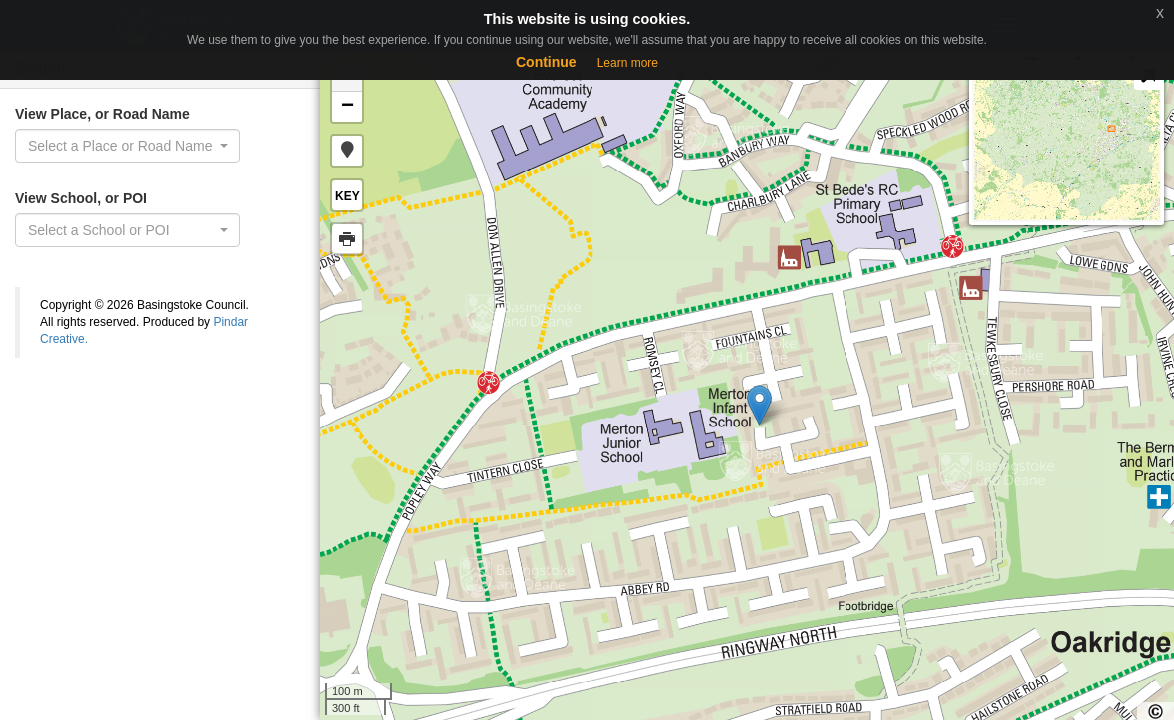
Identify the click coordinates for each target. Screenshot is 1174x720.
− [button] (347, 107)
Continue (546, 62)
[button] (347, 151)
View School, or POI (81, 198)
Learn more (627, 63)
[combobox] (127, 146)
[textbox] (121, 230)
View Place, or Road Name (102, 114)
